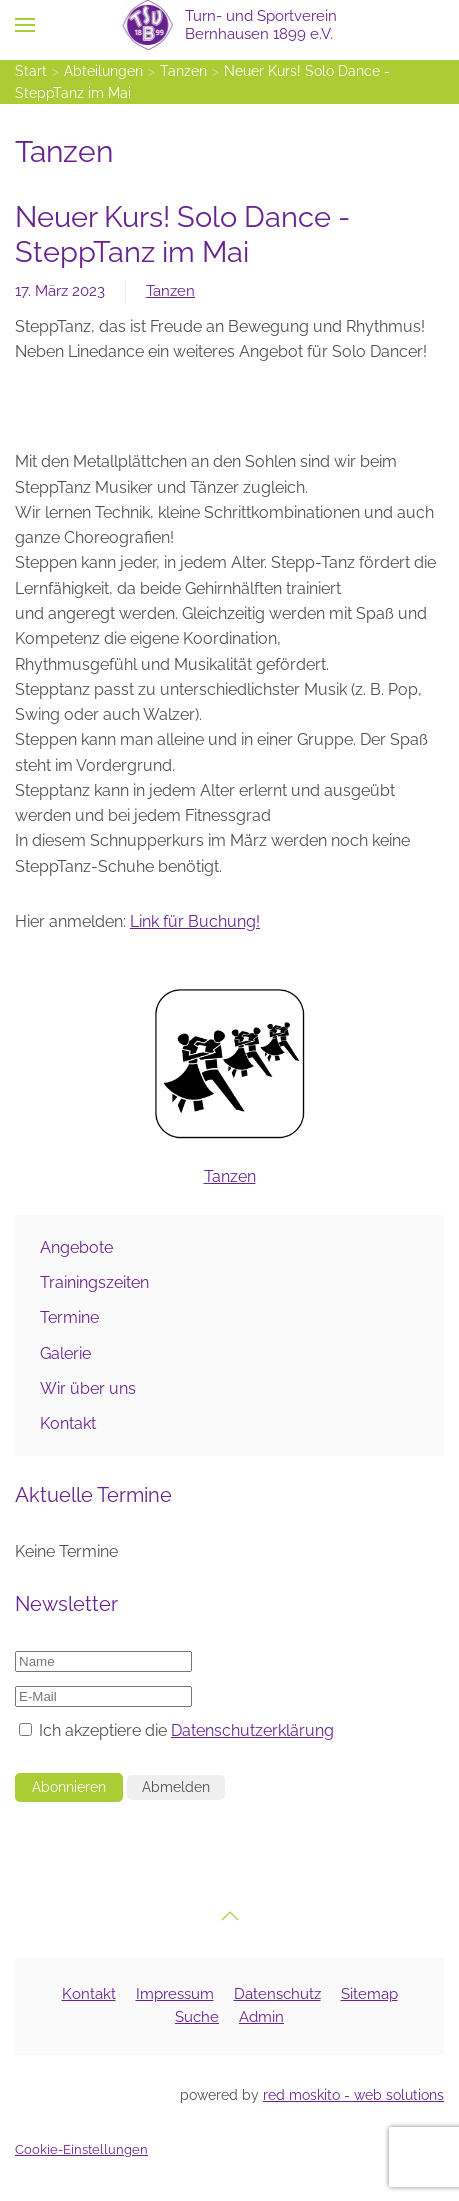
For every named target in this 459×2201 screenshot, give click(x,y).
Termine (69, 1317)
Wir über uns (88, 1388)
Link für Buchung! (195, 921)
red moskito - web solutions (353, 2095)
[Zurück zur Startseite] (229, 25)
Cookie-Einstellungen (81, 2149)
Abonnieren (69, 1787)
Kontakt (68, 1423)
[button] (25, 25)
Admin (261, 2017)
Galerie (65, 1353)
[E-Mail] (103, 1696)
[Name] (103, 1661)
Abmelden (176, 1787)
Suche (197, 2017)
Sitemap (369, 1994)
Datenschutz (277, 1994)
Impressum (175, 1994)
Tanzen (170, 291)
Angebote (76, 1247)
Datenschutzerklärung (252, 1730)
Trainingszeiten (94, 1282)
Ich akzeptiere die (176, 1730)
